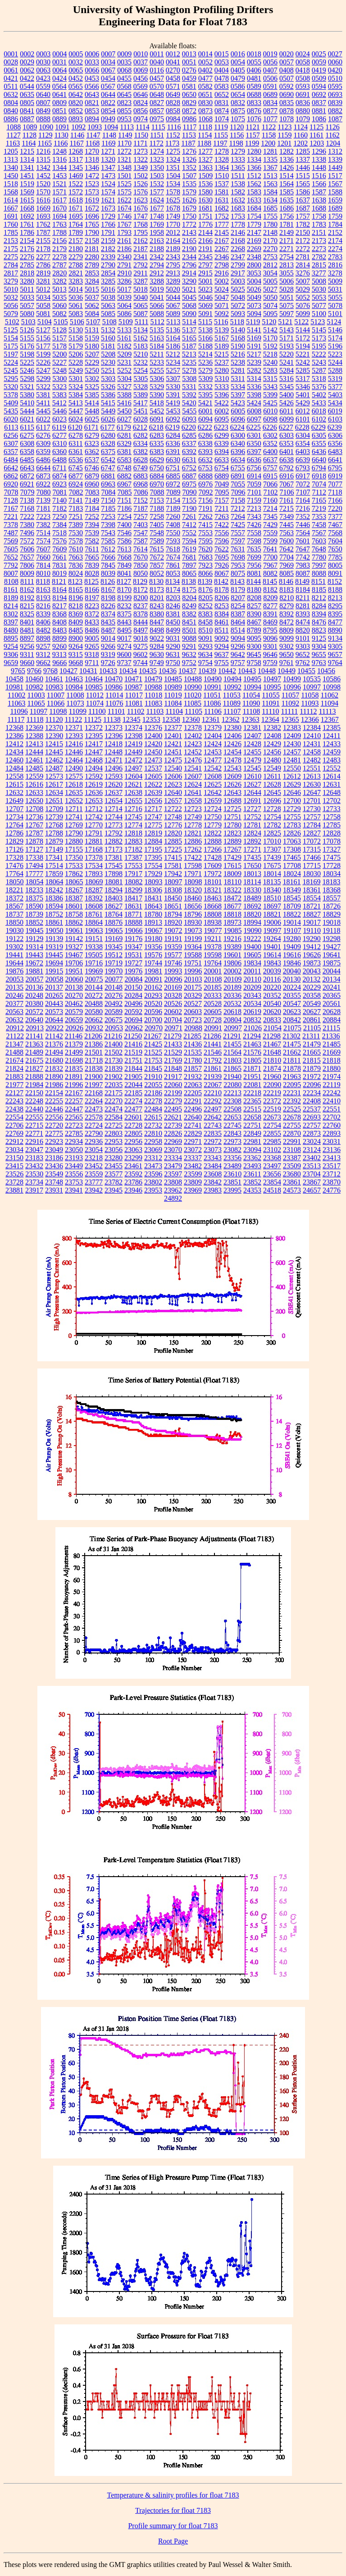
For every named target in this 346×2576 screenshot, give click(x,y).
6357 (11, 451)
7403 (140, 524)
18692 (252, 906)
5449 (108, 411)
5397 (238, 395)
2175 (11, 249)
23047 (34, 1149)
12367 (330, 719)
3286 (124, 281)
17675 (272, 865)
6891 (238, 476)
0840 (11, 111)
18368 (332, 890)
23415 (14, 1166)
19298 (332, 938)
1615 (27, 200)
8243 (157, 606)
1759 (335, 216)
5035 (59, 297)
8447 (157, 622)
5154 (11, 338)
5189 (221, 346)
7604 (335, 541)
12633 (34, 792)
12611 (272, 776)
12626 (232, 784)
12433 (332, 744)
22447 (74, 1109)
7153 (157, 500)
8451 (189, 622)
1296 (319, 151)
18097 (173, 882)
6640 (319, 460)
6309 (43, 443)
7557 (238, 533)
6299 (221, 435)
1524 (108, 184)
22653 (232, 1117)
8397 (11, 622)
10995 (272, 687)
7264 (238, 516)
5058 (43, 305)
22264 (94, 1101)
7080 (43, 492)
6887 (189, 476)
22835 (213, 1133)
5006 (286, 281)
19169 (114, 938)
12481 (292, 760)
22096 (312, 1084)
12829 (14, 841)
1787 (43, 232)
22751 (252, 1125)
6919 (335, 476)
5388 (124, 395)
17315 (312, 849)
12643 (232, 792)
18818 (232, 914)
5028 (286, 289)
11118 (34, 719)
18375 (34, 898)
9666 (59, 662)
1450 (11, 175)
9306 (11, 654)
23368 (272, 1158)
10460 (34, 679)
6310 (59, 443)
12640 (173, 792)
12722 (173, 809)
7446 (303, 524)
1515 (303, 175)
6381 (124, 451)
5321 (27, 386)
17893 (94, 873)
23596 (153, 1174)
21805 (252, 1060)
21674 (14, 1060)
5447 (75, 411)
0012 (173, 54)
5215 (221, 354)
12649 (14, 800)
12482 (312, 760)
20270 (74, 995)
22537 (312, 1109)
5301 (75, 378)
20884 (332, 1020)
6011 (286, 411)
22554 (14, 1117)
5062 (92, 305)
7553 (205, 533)
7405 (157, 524)
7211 (221, 508)
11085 (192, 703)
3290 (189, 281)
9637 (221, 654)
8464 (238, 622)
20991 (213, 1028)
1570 (43, 192)
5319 (335, 378)
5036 (75, 297)
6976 (205, 484)
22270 (114, 1101)
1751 (205, 216)
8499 (173, 630)
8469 (270, 622)
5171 (286, 338)
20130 (291, 979)
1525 (124, 184)
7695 (221, 557)
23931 (54, 1190)
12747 (153, 817)
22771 (34, 1133)
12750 (213, 817)
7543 (108, 533)
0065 (75, 70)
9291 (189, 646)
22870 (292, 1133)
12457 (292, 752)
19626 (312, 955)
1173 (172, 143)
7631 (238, 549)
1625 (173, 200)
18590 (34, 906)
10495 (252, 679)
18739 (34, 914)
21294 (252, 1036)
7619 (189, 549)
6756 (254, 468)
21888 (34, 1076)
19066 (134, 930)
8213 (335, 598)
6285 (189, 435)
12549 (272, 768)
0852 (75, 111)
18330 (252, 890)
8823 (319, 630)
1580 (205, 192)
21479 (312, 1044)
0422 (27, 78)
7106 (287, 492)
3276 (303, 273)
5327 (124, 386)
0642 (75, 94)
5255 (157, 370)
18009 (232, 873)
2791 (124, 265)
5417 (140, 403)
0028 (11, 62)
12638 (133, 792)
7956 (254, 565)
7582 (92, 541)
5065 (140, 305)
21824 (14, 1068)
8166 (92, 589)
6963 (108, 484)
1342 (43, 167)
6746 (92, 468)
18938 (213, 922)
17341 (54, 857)
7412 (189, 524)
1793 (124, 232)
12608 (213, 776)
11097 (38, 711)
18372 (14, 898)
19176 (133, 938)
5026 (254, 289)
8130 (156, 581)
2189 (173, 249)
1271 (108, 151)
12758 (332, 817)
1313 (11, 159)
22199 (173, 1093)
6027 (124, 419)
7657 (27, 557)
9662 (43, 662)
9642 (238, 654)
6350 (254, 443)
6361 (75, 451)
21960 (272, 1076)
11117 (15, 719)
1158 (269, 135)
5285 (303, 370)
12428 (252, 744)
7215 (286, 508)
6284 (173, 435)
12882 (114, 841)
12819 (153, 833)
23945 (114, 1190)
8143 (237, 581)
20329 (193, 995)
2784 (11, 265)
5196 (335, 346)
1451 (27, 175)
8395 (335, 614)
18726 (332, 906)
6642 (11, 468)
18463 (213, 898)
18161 (291, 882)
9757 (238, 662)
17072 (312, 841)
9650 (286, 654)
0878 (286, 111)
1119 (221, 127)
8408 (59, 622)
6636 (254, 460)
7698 (238, 557)
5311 (238, 378)
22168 (94, 1093)
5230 (108, 362)
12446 (74, 752)
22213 (232, 1093)
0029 (27, 62)
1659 (335, 200)
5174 (335, 338)
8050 (140, 573)
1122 (269, 127)
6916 (286, 476)
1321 (124, 159)
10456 (326, 671)
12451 (173, 752)
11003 (36, 695)
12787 (34, 833)
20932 (94, 1028)
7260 (173, 516)
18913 (153, 922)
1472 (92, 175)
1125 (316, 127)
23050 (74, 1149)
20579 (74, 1011)
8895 (11, 638)
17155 (74, 849)
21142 (54, 1036)
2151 (319, 232)
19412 (312, 947)
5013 (59, 289)
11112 (308, 711)
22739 (173, 1125)
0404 (221, 70)
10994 (252, 687)
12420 (153, 744)
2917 (238, 273)
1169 (108, 143)
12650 (34, 800)
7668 (124, 557)
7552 (189, 533)
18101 (213, 882)
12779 (213, 825)
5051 (286, 297)
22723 (74, 1125)
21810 (272, 1060)
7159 (254, 500)
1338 (319, 159)
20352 (272, 995)
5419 (173, 403)
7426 (254, 524)
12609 (232, 776)
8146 (286, 581)
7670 (140, 557)
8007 (11, 573)
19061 (74, 930)
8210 (286, 598)
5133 (124, 330)
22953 (114, 1141)
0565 (75, 86)
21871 (252, 1068)
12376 (153, 727)
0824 (140, 102)
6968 (140, 484)
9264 (75, 646)
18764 (114, 914)
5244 (335, 362)
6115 (27, 427)
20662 (94, 1020)
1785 (11, 232)
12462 (54, 760)
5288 (335, 370)
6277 (59, 435)
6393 (205, 451)
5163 (157, 338)
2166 (205, 240)
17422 (193, 857)
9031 (173, 638)
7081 (60, 492)
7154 (173, 500)
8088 (319, 573)
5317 (303, 378)
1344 (59, 167)
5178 (59, 346)
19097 (273, 930)
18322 (232, 890)
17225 (173, 849)
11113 (327, 711)
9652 (303, 654)
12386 (14, 735)
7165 (319, 500)
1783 (319, 224)
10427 (68, 671)
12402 (193, 735)
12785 (332, 825)
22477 (133, 1109)
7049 (221, 484)
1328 (221, 159)
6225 (253, 427)
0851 (59, 111)
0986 (189, 119)
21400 (114, 1044)
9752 (189, 662)
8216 (43, 606)
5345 (286, 386)
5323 (59, 386)
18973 (232, 922)
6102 (319, 419)
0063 (43, 70)
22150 (34, 1093)
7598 (254, 541)
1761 (27, 224)
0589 (254, 86)
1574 (108, 192)
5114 (189, 322)
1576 (140, 192)
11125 (92, 719)
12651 (54, 800)
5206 (75, 354)
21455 (232, 1044)
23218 (94, 1158)
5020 (173, 289)
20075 (94, 979)
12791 (94, 833)
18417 (133, 898)
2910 (124, 273)
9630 (157, 654)
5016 (108, 289)
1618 (75, 200)
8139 (205, 581)
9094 (238, 638)
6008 (254, 411)
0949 (108, 119)
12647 (312, 792)
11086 (212, 703)
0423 (43, 78)
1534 (173, 184)
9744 (140, 662)
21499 (74, 1052)
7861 (173, 565)
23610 (232, 1174)
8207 (238, 598)
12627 (252, 784)
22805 (133, 1133)
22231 (292, 1093)
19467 (74, 955)
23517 (332, 1166)
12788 (54, 833)
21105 (312, 1028)
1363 (205, 167)
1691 (11, 216)
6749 (140, 468)
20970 (154, 1028)
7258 (157, 516)
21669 (332, 1052)
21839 (114, 1068)
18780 (153, 914)
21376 (54, 1044)
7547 (140, 533)
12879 (54, 841)
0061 (11, 70)
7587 (140, 541)
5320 (11, 386)
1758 (319, 216)
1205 (11, 151)
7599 (270, 541)
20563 (14, 1011)
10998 (332, 687)
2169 (254, 240)
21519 (133, 1052)
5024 (221, 289)
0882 (335, 111)
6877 (75, 476)
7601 (303, 541)
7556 (221, 533)
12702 (332, 800)
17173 (114, 849)
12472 (133, 760)
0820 (75, 102)
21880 (332, 1068)
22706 (14, 1125)
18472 (232, 898)
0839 (335, 102)
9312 (43, 654)
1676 (140, 208)
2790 (108, 265)
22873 (312, 1133)
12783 (292, 825)
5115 (205, 322)
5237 (221, 362)
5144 (303, 330)
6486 (43, 460)
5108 (109, 322)
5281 (238, 370)
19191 (173, 938)
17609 (213, 865)
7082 (76, 492)
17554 (153, 865)
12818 (133, 833)
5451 (140, 411)
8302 (11, 614)
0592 (286, 86)
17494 (34, 865)
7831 (59, 565)
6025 (92, 419)
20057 (35, 979)
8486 (92, 630)
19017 (312, 922)
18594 (54, 906)
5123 (317, 322)
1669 (43, 208)
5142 (270, 330)
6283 (157, 435)
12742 (94, 817)
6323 (92, 443)
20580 (94, 1011)
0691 (303, 94)
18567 (14, 906)
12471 (114, 760)
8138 (189, 581)
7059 (254, 484)
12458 (312, 752)
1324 (173, 159)
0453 (92, 78)
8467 (254, 622)
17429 (232, 857)
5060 (59, 305)
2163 (157, 240)
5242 (303, 362)
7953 (238, 565)
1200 (268, 143)
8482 (43, 630)
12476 (193, 760)
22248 (34, 1101)
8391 (270, 614)
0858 (173, 111)
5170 (270, 338)
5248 (59, 370)
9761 (286, 662)
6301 (254, 435)
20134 (331, 979)
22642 (213, 1117)
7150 (108, 500)
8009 (27, 573)
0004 (59, 54)
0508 (303, 78)
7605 (11, 549)
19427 (332, 947)
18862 (74, 922)
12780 (232, 825)
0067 (108, 70)
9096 (270, 638)
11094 (329, 703)
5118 (237, 322)
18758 (74, 914)
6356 (335, 443)
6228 (302, 427)
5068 (189, 305)
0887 (27, 119)
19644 (14, 963)
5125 (11, 330)
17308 (292, 849)
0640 (43, 94)
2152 (335, 232)
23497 (272, 1166)
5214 (205, 354)
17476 (14, 865)
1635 (286, 200)
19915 (54, 971)
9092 (221, 638)
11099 (77, 711)
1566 (319, 184)
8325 (27, 614)
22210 (213, 1093)
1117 (189, 127)
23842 (213, 1182)
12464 (74, 760)
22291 (193, 1101)
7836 (75, 565)
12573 (54, 776)
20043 (312, 971)
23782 (114, 1182)
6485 (27, 460)
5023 (205, 289)
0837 (319, 102)
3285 (108, 281)
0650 (189, 94)
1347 (108, 167)
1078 (286, 119)
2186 (124, 249)
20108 (213, 979)
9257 (43, 646)
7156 (205, 500)
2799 (238, 265)
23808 (173, 1182)
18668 (213, 906)
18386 (54, 898)
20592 (133, 1011)
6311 (75, 443)
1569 (27, 192)
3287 (140, 281)
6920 (11, 484)
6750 (157, 468)
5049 (254, 297)
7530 (75, 533)
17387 (133, 857)
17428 (213, 857)
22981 (252, 1141)
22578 (94, 1117)
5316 (286, 378)
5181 (108, 346)
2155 (43, 240)
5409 (11, 403)
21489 (34, 1052)
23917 (34, 1190)
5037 (92, 297)
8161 (11, 589)
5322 (43, 386)
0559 (43, 86)
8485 (75, 630)
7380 (27, 524)
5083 (75, 313)
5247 (43, 370)
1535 (189, 184)
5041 (157, 297)
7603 (319, 541)
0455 (124, 78)
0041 (173, 62)
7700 (270, 557)
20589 (114, 1011)
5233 (157, 362)
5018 (140, 289)
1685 (270, 208)
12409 (292, 735)
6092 (173, 419)
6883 (140, 476)
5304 (124, 378)
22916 (34, 1141)
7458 (319, 524)
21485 (332, 1044)
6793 (303, 468)
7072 (303, 484)
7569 (11, 541)
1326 (189, 159)
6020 (11, 419)
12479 (252, 760)
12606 (173, 776)
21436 (193, 1044)
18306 (153, 890)
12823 (232, 833)
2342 (157, 257)
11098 (58, 711)
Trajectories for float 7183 (173, 2510)
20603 (193, 1011)
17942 (173, 873)
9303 (303, 646)
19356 (153, 947)
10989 (173, 687)
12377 (173, 727)
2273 (319, 249)
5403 (335, 395)
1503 (157, 175)
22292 (213, 1101)
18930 (193, 922)
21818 (332, 1060)
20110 (252, 979)
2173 (319, 240)
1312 (335, 151)
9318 (92, 654)
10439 (207, 671)
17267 (232, 849)
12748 (173, 817)
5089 (173, 313)
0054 (238, 62)
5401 (303, 395)
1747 (140, 216)
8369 (75, 614)
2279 (75, 257)
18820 (252, 914)
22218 (252, 1093)
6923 (59, 484)
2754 (286, 257)
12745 (133, 817)
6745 (75, 468)
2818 (27, 273)
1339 (335, 159)
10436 (168, 671)
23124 (312, 1149)
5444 (27, 411)
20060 (74, 979)
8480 (11, 630)
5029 (303, 289)
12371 (74, 727)
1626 (189, 200)
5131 (92, 330)
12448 (114, 752)
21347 (14, 1044)
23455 (114, 1166)
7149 (92, 500)
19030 (15, 930)
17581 (173, 865)
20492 (114, 1003)
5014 (75, 289)
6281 (124, 435)
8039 (108, 573)
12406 (232, 735)
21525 (153, 1052)
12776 (173, 825)
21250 (133, 1036)
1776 (205, 224)
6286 (205, 435)
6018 (319, 411)
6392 (189, 451)
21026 (253, 1028)
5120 (269, 322)
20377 (14, 1003)
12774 (133, 825)
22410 (332, 1101)
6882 (124, 476)
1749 (173, 216)
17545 (114, 865)
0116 (157, 70)
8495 (124, 630)
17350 (74, 857)
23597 (173, 1174)
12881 (94, 841)
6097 (254, 419)
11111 (289, 711)
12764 (14, 825)
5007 (303, 281)
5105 (61, 322)
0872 (189, 111)
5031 (335, 289)
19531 (133, 955)
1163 (13, 143)
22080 (232, 1084)
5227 (59, 362)
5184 (157, 346)
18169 (311, 882)
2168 (238, 240)
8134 (172, 581)
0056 (270, 62)
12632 (14, 792)
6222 (205, 427)
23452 (94, 1166)
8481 (27, 630)
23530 (34, 1174)
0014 (205, 54)
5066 (157, 305)
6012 (303, 411)
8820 (303, 630)
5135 (157, 330)
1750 (189, 216)
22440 (34, 1109)
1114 (143, 127)
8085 (286, 573)
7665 (92, 557)
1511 (238, 175)
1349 (140, 167)
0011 (157, 54)
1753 (238, 216)
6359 (43, 451)
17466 (312, 857)
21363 (34, 1044)
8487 (108, 630)
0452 (75, 78)
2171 (286, 240)
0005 (75, 54)
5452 (157, 411)
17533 (74, 865)
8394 (319, 614)
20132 (311, 979)
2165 (189, 240)
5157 (59, 338)
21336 (331, 1036)
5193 (286, 346)
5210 (140, 354)
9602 (140, 654)
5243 (319, 362)
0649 (173, 94)
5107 (93, 322)
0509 (319, 78)
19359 (173, 947)
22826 (173, 1133)
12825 (272, 833)
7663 (75, 557)
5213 (189, 354)
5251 (108, 370)
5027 (270, 289)
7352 (303, 516)
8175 (189, 589)
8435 (108, 622)
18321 (213, 890)
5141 (254, 330)
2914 (189, 273)
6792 (286, 468)
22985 (272, 1141)
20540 (272, 1003)
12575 (74, 776)
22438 (14, 1109)
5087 (140, 313)
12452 (193, 752)
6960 (92, 484)
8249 (189, 606)
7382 (43, 524)
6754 (221, 468)
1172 (156, 143)
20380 (34, 1003)
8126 (107, 581)
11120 (54, 719)
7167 (11, 508)
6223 (221, 427)
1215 (27, 151)
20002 (232, 971)
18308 (173, 890)
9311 (27, 654)
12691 (252, 800)
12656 (153, 800)
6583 (124, 460)
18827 (312, 914)
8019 (59, 573)
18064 (55, 882)
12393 (74, 735)
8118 (43, 581)
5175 (11, 346)
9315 (75, 654)
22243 (14, 1101)
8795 (270, 630)
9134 (335, 638)
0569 (140, 86)
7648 (319, 549)
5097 (286, 313)
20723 (193, 1020)
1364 (221, 167)
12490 (74, 768)
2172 (303, 240)
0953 (124, 119)
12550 (292, 768)
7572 (27, 541)
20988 (193, 1028)
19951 (74, 971)
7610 (75, 549)
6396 (238, 451)
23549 (54, 1174)
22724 (94, 1125)
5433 (319, 403)
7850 (140, 565)
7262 (205, 516)
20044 (332, 971)
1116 (174, 127)
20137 (54, 987)
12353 (151, 719)
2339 (108, 257)
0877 (270, 111)
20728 (213, 1020)
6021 (27, 419)
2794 (157, 265)
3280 (27, 281)
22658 (252, 1117)
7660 (43, 557)
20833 (272, 1020)
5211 (157, 354)
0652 (221, 94)
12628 (272, 784)
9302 (286, 646)
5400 (286, 395)
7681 (189, 557)
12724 (213, 809)
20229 (312, 987)
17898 (114, 873)
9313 (59, 654)
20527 (193, 1003)
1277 (205, 151)
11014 (114, 695)
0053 (221, 62)
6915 (270, 476)
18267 (74, 890)
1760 (11, 224)
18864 (94, 922)
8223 (92, 606)
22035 (114, 1084)
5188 (205, 346)
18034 (332, 873)
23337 (193, 1158)
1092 (78, 127)
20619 (252, 1011)
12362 (231, 719)
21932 (193, 1076)
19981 (153, 971)
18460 (193, 898)
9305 (335, 646)
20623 (292, 1011)
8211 (303, 598)
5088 (157, 313)
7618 (173, 549)
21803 (232, 1060)
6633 (221, 460)
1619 (92, 200)
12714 (114, 809)
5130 (75, 330)
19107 (292, 930)
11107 (232, 711)
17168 (94, 849)
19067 (154, 930)
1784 (335, 224)
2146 (238, 232)
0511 (11, 86)
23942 (94, 1190)
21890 (54, 1076)
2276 (27, 257)
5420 (189, 403)
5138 (205, 330)
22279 (173, 1101)
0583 (221, 86)
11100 (97, 711)
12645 (272, 792)
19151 (94, 938)
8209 (270, 598)
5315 (270, 378)
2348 (254, 257)
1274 (157, 151)
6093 (189, 419)
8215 (27, 606)
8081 (254, 573)
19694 (54, 963)
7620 (205, 549)
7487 (11, 533)
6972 (173, 484)
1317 (75, 159)
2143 (189, 232)
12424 (213, 744)
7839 (92, 565)
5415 (108, 403)
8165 (75, 589)
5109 (125, 322)
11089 (232, 703)
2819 (43, 273)
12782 (272, 825)
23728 (14, 1182)
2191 (205, 249)
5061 (75, 305)
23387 (292, 1158)
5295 (11, 378)
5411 (43, 403)
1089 (30, 127)
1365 (238, 167)
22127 (14, 1093)
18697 (272, 906)
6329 (124, 443)
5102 (12, 322)
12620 (114, 784)
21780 (193, 1060)
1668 (27, 208)
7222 (27, 516)
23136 (332, 1149)
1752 (221, 216)
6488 (59, 460)
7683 (205, 557)
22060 (173, 1084)
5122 (301, 322)
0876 (254, 111)
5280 (221, 370)
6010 (270, 411)
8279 (286, 606)
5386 (108, 395)
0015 (221, 54)
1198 (236, 143)
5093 (238, 313)
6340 (238, 443)
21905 (133, 1076)
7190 (189, 508)
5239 (254, 362)
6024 (75, 419)
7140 (59, 500)
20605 (213, 1011)
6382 (140, 451)
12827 (312, 833)
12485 (34, 768)
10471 (133, 679)
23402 (312, 1158)
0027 (335, 54)
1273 (140, 151)
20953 (114, 1028)
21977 (14, 1084)
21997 (94, 1084)
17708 (292, 865)
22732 (153, 1125)
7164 (303, 500)
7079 (27, 492)
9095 (254, 638)
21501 (94, 1052)
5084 (92, 313)
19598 (213, 955)
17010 (272, 841)
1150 (141, 135)
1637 (303, 200)
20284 (133, 995)
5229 (92, 362)
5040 (140, 297)
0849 (43, 111)
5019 (157, 289)
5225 (27, 362)
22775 (54, 1133)
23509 (292, 1166)
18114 (252, 882)
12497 (133, 768)
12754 (272, 817)
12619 (94, 784)
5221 (303, 354)
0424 (59, 78)
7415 (205, 524)
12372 (94, 727)
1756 (286, 216)
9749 (157, 662)
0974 (140, 119)
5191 (254, 346)
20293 (153, 995)
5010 (11, 289)
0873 (205, 111)
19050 (55, 930)
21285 (192, 1036)
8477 (335, 622)
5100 (319, 313)
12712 (94, 809)
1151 (157, 135)
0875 (238, 111)
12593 (114, 776)
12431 (312, 744)
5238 (238, 362)
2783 (335, 257)
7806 (27, 565)
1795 (140, 232)
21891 (74, 1076)
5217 (254, 354)
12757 (312, 817)
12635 (74, 792)
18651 (173, 906)
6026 (108, 419)
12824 (252, 833)
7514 (43, 533)
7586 (124, 541)
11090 (251, 703)
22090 (272, 1084)
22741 (193, 1125)
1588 (335, 192)
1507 (189, 175)
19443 (34, 955)
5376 (319, 386)
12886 (193, 841)
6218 (156, 427)
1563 (270, 184)
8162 (27, 589)
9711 (92, 662)
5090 (189, 313)
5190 (238, 346)
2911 (140, 273)
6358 (27, 451)
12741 (74, 817)
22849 (252, 1133)
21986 (54, 1084)
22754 (272, 1125)
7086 (141, 492)
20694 (133, 1020)
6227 (286, 427)
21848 (173, 1068)
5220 (286, 354)
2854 (108, 273)
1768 (140, 224)
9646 (270, 654)
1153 (189, 135)
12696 (272, 800)
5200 (59, 354)
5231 (124, 362)
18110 (232, 882)
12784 (312, 825)
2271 (286, 249)
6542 (108, 460)
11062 (329, 695)
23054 (94, 1149)
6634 (238, 460)
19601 (232, 955)
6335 (157, 443)
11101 (116, 711)
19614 (272, 955)
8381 (173, 614)
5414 (92, 403)
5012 (43, 289)
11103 (155, 711)
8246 (173, 606)
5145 (319, 330)
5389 (140, 395)
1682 (221, 208)
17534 (94, 865)
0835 (286, 102)
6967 (124, 484)
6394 (221, 451)
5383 (59, 395)
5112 (157, 322)
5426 (286, 403)
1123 (284, 127)
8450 (173, 622)
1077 (270, 119)
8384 (221, 614)
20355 (292, 995)
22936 (94, 1141)
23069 (153, 1149)
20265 (54, 995)
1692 (27, 216)
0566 (92, 86)
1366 (254, 167)
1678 (173, 208)
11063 (16, 703)
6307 (11, 443)
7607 (43, 549)
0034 (108, 62)
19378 (213, 947)
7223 (43, 516)
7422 (221, 524)
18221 (14, 890)
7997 (319, 565)
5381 (43, 395)
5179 (75, 346)
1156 (237, 135)
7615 (157, 549)
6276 (43, 435)
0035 (124, 62)
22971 (193, 1141)
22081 (252, 1084)
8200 (140, 598)
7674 (173, 557)
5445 (43, 411)
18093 (154, 882)
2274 (335, 249)
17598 (193, 865)
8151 (318, 581)
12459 (332, 752)
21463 (252, 1044)
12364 (270, 719)
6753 (205, 468)
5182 (124, 346)
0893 (75, 119)
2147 (254, 232)
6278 (75, 435)
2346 (221, 257)
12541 (193, 768)
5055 (335, 297)
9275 (140, 646)
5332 (205, 386)
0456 (140, 78)
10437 (187, 671)
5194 (303, 346)
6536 (75, 460)
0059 (319, 62)
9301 (270, 646)
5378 (11, 395)
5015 (92, 289)
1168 (93, 143)
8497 (140, 630)
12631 (332, 784)
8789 (254, 630)
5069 (205, 305)
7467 (335, 524)
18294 (114, 890)
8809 (286, 630)
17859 (54, 873)
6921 (27, 484)
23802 (153, 1182)
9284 (157, 646)
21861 (213, 1068)
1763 (59, 224)
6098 (270, 419)
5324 (75, 386)
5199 (43, 354)
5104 (44, 322)
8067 (221, 573)
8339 (43, 614)
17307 (272, 849)
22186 (153, 1093)
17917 (133, 873)
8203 (173, 598)
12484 (14, 768)
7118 (335, 492)
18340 (272, 890)
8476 (319, 622)
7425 (238, 524)
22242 (332, 1093)
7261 (189, 516)
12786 (14, 833)
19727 (133, 963)
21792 (213, 1060)
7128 (11, 500)
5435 (11, 411)
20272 (94, 995)
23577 (114, 1174)
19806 (232, 963)
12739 (54, 817)
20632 (14, 1020)
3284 (92, 281)
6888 (205, 476)
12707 (14, 809)
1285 (303, 151)
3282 (59, 281)
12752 (252, 817)
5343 (270, 386)
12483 (332, 760)
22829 (193, 1133)
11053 (232, 695)
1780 (270, 224)
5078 (335, 305)
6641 (335, 460)
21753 (153, 1060)
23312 (153, 1158)
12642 (213, 792)
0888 (43, 119)
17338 (34, 857)
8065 (189, 573)
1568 (11, 192)
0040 (157, 62)
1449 (335, 167)
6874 (59, 476)
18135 (272, 882)
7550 (173, 533)
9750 (173, 662)
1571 (59, 192)
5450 (124, 411)
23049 (54, 1149)
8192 (27, 598)
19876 (14, 971)
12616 (34, 784)
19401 (272, 947)
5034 (43, 297)
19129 (34, 938)
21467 (272, 1044)
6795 (335, 468)
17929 (153, 873)
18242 (54, 890)
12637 (114, 792)
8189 (11, 598)
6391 (173, 451)
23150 (14, 1158)
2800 (254, 265)
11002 (16, 695)
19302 (14, 947)
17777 (34, 873)
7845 (108, 565)
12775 (153, 825)
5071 (221, 305)
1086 (319, 119)
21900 (94, 1076)
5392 (189, 395)
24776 (332, 1190)
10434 (128, 671)
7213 (254, 508)
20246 (14, 995)
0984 (173, 119)
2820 (59, 273)
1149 (125, 135)
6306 (335, 435)
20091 (154, 979)
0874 (221, 111)
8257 (254, 606)
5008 (319, 281)
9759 (270, 662)
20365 (332, 995)
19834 (252, 963)
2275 (11, 257)
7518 (59, 533)
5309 (205, 378)
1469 (75, 175)
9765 (18, 671)
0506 (270, 78)
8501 (189, 630)
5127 (43, 330)
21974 (332, 1076)
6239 (335, 427)
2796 (189, 265)
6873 (43, 476)
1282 (286, 151)
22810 (153, 1133)
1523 (92, 184)
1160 (301, 135)
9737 (124, 662)
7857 (157, 565)
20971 (173, 1028)
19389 (232, 947)
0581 (189, 86)
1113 (127, 127)
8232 (124, 606)
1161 (316, 135)
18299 (133, 890)
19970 (114, 971)
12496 (114, 768)
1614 (11, 200)
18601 (74, 906)
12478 (232, 760)
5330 (173, 386)
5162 (140, 338)
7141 (75, 500)
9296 (238, 646)
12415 (54, 744)
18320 (193, 890)
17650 (252, 865)
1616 (43, 200)
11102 (136, 711)
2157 (75, 240)
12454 (232, 752)
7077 (335, 484)
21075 (292, 1028)
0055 (254, 62)
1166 (61, 143)
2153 (11, 240)
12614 (332, 776)
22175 (114, 1093)
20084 (134, 979)
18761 (94, 914)
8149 (302, 581)
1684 (254, 208)
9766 (34, 671)
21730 (114, 1060)
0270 (173, 70)
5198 (27, 354)
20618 (232, 1011)
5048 (238, 297)
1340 (11, 167)
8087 (303, 573)
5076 (303, 305)
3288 (157, 281)
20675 (114, 1020)
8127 (124, 581)
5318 (319, 378)
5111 (142, 322)
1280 (254, 151)
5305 (140, 378)
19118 (331, 930)
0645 (124, 94)
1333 (238, 159)
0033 (92, 62)
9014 (108, 638)
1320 (108, 159)
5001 (205, 281)
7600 (286, 541)
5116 (221, 322)
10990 (193, 687)
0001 (11, 54)
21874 (272, 1068)
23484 (213, 1166)
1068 (205, 119)
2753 (270, 257)
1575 (124, 192)
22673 (272, 1117)
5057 (27, 305)
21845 (153, 1068)
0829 (189, 102)
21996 (74, 1084)
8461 (221, 622)
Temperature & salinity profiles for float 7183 (173, 2495)
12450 (153, 752)
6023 (59, 419)
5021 (189, 289)
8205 (205, 598)
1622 (124, 200)
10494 (232, 679)
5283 (270, 370)
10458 (14, 679)
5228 (75, 362)
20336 (232, 995)
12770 (94, 825)
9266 (108, 646)
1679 (189, 208)
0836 (303, 102)
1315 (43, 159)
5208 (108, 354)
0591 (270, 86)
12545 (252, 768)
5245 (11, 370)
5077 (319, 305)
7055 (238, 484)
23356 (232, 1158)
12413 (34, 744)
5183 (140, 346)
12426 (232, 744)
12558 (14, 776)
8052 (157, 573)
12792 (114, 833)
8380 (157, 614)
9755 (221, 662)
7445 (286, 524)
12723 (193, 809)
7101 (254, 492)
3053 (254, 273)
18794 (173, 914)
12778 (193, 825)
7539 (92, 533)
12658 (193, 800)
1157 (253, 135)
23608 (213, 1174)
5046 (205, 297)
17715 (312, 865)
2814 (303, 265)
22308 (232, 1101)
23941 (74, 1190)
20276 (114, 995)
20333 (213, 995)
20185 (213, 987)
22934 (74, 1141)
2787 (59, 265)
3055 (286, 273)
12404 (213, 735)
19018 (332, 922)
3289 (173, 281)
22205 (193, 1093)
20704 (173, 1020)
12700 (292, 800)
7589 (157, 541)
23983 (213, 1190)
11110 (270, 711)
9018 (140, 638)
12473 (153, 760)
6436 (319, 451)
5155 (27, 338)
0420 (335, 70)
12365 (290, 719)
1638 (319, 200)
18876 (114, 922)
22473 (94, 1109)
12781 (252, 825)
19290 (312, 938)
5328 (140, 386)
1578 (173, 192)
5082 (59, 313)
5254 (140, 370)
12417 (94, 744)
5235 (189, 362)
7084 (108, 492)
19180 (153, 938)
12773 (114, 825)
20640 (34, 1020)
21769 (173, 1060)
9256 (27, 646)
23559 (94, 1174)
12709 (54, 809)
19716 (94, 963)
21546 (213, 1052)
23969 (193, 1190)
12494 (94, 768)
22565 (74, 1117)
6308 (27, 443)
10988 (153, 687)
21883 (14, 1076)
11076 (114, 703)
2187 (140, 249)
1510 (221, 175)
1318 (92, 159)
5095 (270, 313)
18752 (54, 914)
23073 (213, 1149)
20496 (133, 1003)
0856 (140, 111)
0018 (254, 54)
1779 (254, 224)
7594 (189, 541)
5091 (205, 313)
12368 (14, 727)
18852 (34, 922)
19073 (193, 930)
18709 (292, 906)
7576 (59, 541)
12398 (133, 735)
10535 (312, 679)
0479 (238, 78)
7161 (286, 500)
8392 (286, 614)
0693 (335, 94)
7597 (238, 541)
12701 (312, 800)
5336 (254, 386)
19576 (153, 955)
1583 (254, 192)
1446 (303, 167)
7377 (335, 516)
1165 (45, 143)
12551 (312, 768)
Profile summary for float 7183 (173, 2526)
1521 (59, 184)
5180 (92, 346)
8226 (108, 606)
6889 (221, 476)
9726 (108, 662)
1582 (238, 192)
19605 (252, 955)
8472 (286, 622)
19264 (272, 938)
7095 (222, 492)
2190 (189, 249)
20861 (312, 1020)
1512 (254, 175)
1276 (189, 151)
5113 (173, 322)
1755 (270, 216)
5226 (43, 362)
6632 (205, 460)
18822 (292, 914)
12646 (292, 792)
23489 (232, 1166)
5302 (92, 378)
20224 (292, 987)
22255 (54, 1101)
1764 (75, 224)
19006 (272, 922)
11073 (75, 703)
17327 (332, 849)
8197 (92, 598)
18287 (94, 890)
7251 (75, 516)
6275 (27, 435)
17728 (332, 865)
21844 (133, 1068)
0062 (27, 70)
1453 (59, 175)
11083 (153, 703)
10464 (94, 679)
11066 (55, 703)
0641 (59, 94)
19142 (74, 938)
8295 (335, 606)
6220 (189, 427)
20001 (213, 971)
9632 (189, 654)
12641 (193, 792)
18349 (292, 890)
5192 (270, 346)
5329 (157, 386)
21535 (193, 1052)
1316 (59, 159)
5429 (303, 403)
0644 (108, 94)
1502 (140, 175)
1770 (173, 224)
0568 (124, 86)
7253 (108, 516)
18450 (173, 898)
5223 (335, 354)
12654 (114, 800)
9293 (205, 646)
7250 (59, 516)
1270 (92, 151)
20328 (173, 995)
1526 (140, 184)
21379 (74, 1044)
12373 (114, 727)
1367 (270, 167)
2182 (108, 249)
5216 (238, 354)
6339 (221, 443)
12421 (173, 744)
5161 (124, 338)
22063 (193, 1084)
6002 (221, 411)
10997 (312, 687)
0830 (205, 102)
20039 (272, 971)
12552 (332, 768)
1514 (286, 175)
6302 (270, 435)
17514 (54, 865)
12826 (292, 833)
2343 (173, 257)
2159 (108, 240)
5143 (286, 330)
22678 (292, 1117)
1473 (108, 175)
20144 (94, 987)
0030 (43, 62)
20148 (114, 987)
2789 (92, 265)
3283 (75, 281)
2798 (221, 265)
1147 (93, 135)
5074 (270, 305)
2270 (270, 249)
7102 (271, 492)
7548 (157, 533)
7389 (75, 524)
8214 (11, 606)
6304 (303, 435)
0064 (59, 70)
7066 (270, 484)
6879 (92, 476)
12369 (34, 727)
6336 (173, 443)
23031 (332, 1141)
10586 (332, 679)
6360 (59, 451)
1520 (43, 184)
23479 (173, 1166)
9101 (303, 638)
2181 (92, 249)
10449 (287, 671)
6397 (254, 451)
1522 (75, 184)
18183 (331, 882)
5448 (92, 411)
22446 (54, 1109)
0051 (189, 62)
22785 (74, 1133)
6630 (173, 460)
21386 (94, 1044)
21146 (73, 1036)
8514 (238, 630)
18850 (14, 922)
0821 (92, 102)
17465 (292, 857)
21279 (173, 1036)
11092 (290, 703)
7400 (124, 524)
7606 (27, 549)
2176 (27, 249)
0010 (140, 54)
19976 (133, 971)
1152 (173, 135)
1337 (303, 159)
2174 (335, 240)
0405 (238, 70)
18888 (133, 922)
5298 (27, 378)
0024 (303, 54)
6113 (11, 427)
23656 (272, 1174)
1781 (286, 224)
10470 (114, 679)
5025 (238, 289)
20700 (153, 1020)
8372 (92, 614)
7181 (43, 508)
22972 (213, 1141)
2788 (75, 265)
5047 (221, 297)
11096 (18, 711)
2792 (140, 265)
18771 (133, 914)
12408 (272, 735)
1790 (92, 232)
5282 (254, 370)
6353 (286, 443)
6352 (270, 443)
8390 (254, 614)
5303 (108, 378)
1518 (11, 184)
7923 (205, 565)
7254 (124, 516)
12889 (232, 841)
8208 (254, 598)
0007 (108, 54)
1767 (124, 224)
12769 (74, 825)
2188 (157, 249)
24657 (312, 1190)
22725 (114, 1125)
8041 (124, 573)
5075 (286, 305)
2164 (173, 240)
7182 (59, 508)
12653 (94, 800)
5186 (173, 346)
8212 (319, 598)
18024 (292, 873)
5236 (205, 362)
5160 (108, 338)
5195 (319, 346)
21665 (312, 1052)
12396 (114, 735)
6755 (238, 468)
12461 (34, 760)
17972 (213, 873)
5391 (173, 395)
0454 (108, 78)
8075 (238, 573)
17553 (133, 865)
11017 (133, 695)
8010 (43, 573)
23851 (232, 1182)
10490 (213, 679)
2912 (157, 273)
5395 (205, 395)
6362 (92, 451)
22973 (232, 1141)
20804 (232, 1020)
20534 (252, 1003)
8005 (335, 565)
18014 (272, 873)
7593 (173, 541)
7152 (140, 500)
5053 (319, 297)
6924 (75, 484)
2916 (221, 273)
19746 (173, 963)
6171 (91, 427)
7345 (270, 516)
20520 (153, 1003)
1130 (61, 135)
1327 (205, 159)
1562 (254, 184)
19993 (173, 971)
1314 (27, 159)
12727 (252, 809)
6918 (319, 476)
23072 (193, 1149)
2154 (27, 240)
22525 (292, 1109)
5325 (92, 386)
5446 (59, 411)
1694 (59, 216)
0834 (270, 102)
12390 (54, 735)
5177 (43, 346)
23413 (332, 1158)
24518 (272, 1190)
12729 (292, 809)
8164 (59, 589)
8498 (157, 630)
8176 (205, 589)
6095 (221, 419)
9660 (27, 662)
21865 (232, 1068)
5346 (303, 386)
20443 (54, 1003)
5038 (108, 297)
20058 (55, 979)
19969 (94, 971)
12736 (34, 817)
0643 (92, 94)
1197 (220, 143)
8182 (270, 589)
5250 (92, 370)
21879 (312, 1068)
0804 (11, 102)
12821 (193, 833)
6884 (157, 476)
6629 (157, 460)
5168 (238, 338)
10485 (173, 679)
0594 (319, 86)
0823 (124, 102)
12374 (133, 727)
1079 (303, 119)
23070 (173, 1149)
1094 (111, 127)
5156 (43, 338)
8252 (205, 606)
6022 (43, 419)
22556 (54, 1117)
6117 (43, 427)
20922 (55, 1028)
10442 (227, 671)
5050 (270, 297)
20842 (292, 1020)
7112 (319, 492)
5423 (238, 403)
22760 (332, 1125)
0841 (27, 111)
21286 (212, 1036)
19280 (292, 938)
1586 (303, 192)
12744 (114, 817)
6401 (286, 451)
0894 (92, 119)
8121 (59, 581)
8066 (205, 573)
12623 (173, 784)
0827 (157, 102)
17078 (332, 841)
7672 (157, 557)
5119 (253, 322)
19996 (193, 971)
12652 (74, 800)
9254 (11, 646)
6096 (238, 419)
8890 (335, 630)
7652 (11, 557)
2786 (43, 265)
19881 (34, 971)
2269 (254, 249)
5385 (92, 395)
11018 (153, 695)
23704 (312, 1174)
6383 (157, 451)
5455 (189, 411)
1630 (205, 200)
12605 (153, 776)
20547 (292, 1003)
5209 (124, 354)
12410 (312, 735)
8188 (335, 589)
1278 (221, 151)
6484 (11, 460)
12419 (133, 744)
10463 (74, 679)
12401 (173, 735)
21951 (252, 1076)
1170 (125, 143)
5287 (319, 370)
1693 (43, 216)
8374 (108, 614)
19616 (292, 955)
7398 (108, 524)
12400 (153, 735)
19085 (233, 930)
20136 (34, 987)
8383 (205, 614)
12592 (94, 776)
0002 (27, 54)
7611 (92, 549)
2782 (319, 257)
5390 (157, 395)
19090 (253, 930)
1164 (29, 143)
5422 (221, 403)
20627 (312, 1011)
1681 (205, 208)
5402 (319, 395)
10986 (114, 687)
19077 (213, 930)
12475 (173, 760)
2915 (205, 273)
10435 (148, 671)
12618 (74, 784)
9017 (124, 638)
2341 (140, 257)
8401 (27, 622)
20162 (153, 987)
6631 (189, 460)
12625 (213, 784)
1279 (238, 151)
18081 (114, 882)
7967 (270, 565)
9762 (303, 662)
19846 (292, 963)
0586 (238, 86)
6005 (238, 411)
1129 (45, 135)
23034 (14, 1149)
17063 (292, 841)
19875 (332, 963)
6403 (303, 451)
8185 (319, 589)
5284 (286, 370)
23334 (173, 1158)
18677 (232, 906)
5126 (27, 330)
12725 (232, 809)
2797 (205, 265)
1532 (157, 184)
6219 (172, 427)
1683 (238, 208)
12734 (14, 817)
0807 (43, 102)
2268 (238, 249)
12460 (14, 760)
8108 (11, 581)
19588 (193, 955)
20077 (114, 979)
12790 (74, 833)
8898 (43, 638)
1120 (237, 127)
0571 (173, 86)
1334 (254, 159)
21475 (292, 1044)
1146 (77, 135)
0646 (140, 94)
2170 (270, 240)
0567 (108, 86)
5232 (140, 362)
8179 (238, 589)
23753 (74, 1182)
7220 (335, 508)
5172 (303, 338)
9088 (189, 638)
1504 (173, 175)
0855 (124, 111)
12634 (54, 792)
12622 (153, 784)
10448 (267, 671)
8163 (43, 589)
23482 (193, 1166)
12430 (292, 744)
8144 (253, 581)
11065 (36, 703)
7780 (319, 557)
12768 (54, 825)
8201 (157, 598)
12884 (153, 841)
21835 (74, 1068)
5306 (157, 378)
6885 (173, 476)
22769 (14, 1133)
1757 (303, 216)
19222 (252, 938)
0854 (108, 111)
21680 (54, 1060)
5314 (254, 378)
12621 (133, 784)
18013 (252, 873)
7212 (238, 508)
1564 (286, 184)
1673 (108, 208)
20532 (232, 1003)
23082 (232, 1149)
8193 (43, 598)
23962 (173, 1190)
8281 (303, 606)
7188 (157, 508)
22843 (232, 1133)
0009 (124, 54)
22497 (213, 1109)
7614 (140, 549)
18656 (193, 906)
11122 (73, 719)
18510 (272, 898)
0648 (157, 94)
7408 (173, 524)
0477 (205, 78)
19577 (173, 955)
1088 (13, 127)
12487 (54, 768)
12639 (153, 792)
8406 (43, 622)
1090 (46, 127)
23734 (34, 1182)
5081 (43, 313)
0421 (11, 78)
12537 (153, 768)
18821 (272, 914)
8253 (221, 606)
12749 (193, 817)
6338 (205, 443)
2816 (335, 265)
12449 (133, 752)
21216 (113, 1036)
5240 (270, 362)
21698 (74, 1060)
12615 (14, 784)
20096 (173, 979)
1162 (332, 135)
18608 (94, 906)
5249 (75, 370)
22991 (292, 1141)
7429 (270, 524)
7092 (206, 492)
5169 (254, 338)
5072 (238, 305)
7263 (221, 516)
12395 (94, 735)
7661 (59, 557)
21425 (153, 1044)
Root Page (173, 2541)
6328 (108, 443)
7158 (238, 500)
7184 (92, 508)
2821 (75, 273)
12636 (94, 792)
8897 (27, 638)
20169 (173, 987)
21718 (94, 1060)
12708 (34, 809)
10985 (94, 687)
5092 (221, 313)
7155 (189, 500)
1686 (286, 208)
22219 (272, 1093)
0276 (189, 70)
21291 (232, 1036)
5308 (189, 378)
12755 (292, 817)
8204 (189, 598)
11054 (251, 695)
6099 (286, 419)
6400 (270, 451)
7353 (319, 516)
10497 (272, 679)
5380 (27, 395)
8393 (303, 614)
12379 (213, 727)
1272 (124, 151)
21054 (273, 1028)
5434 (335, 403)
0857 (157, 111)
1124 (301, 127)
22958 (153, 1141)
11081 (133, 703)
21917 (173, 1076)
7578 (75, 541)
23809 (193, 1182)
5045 (189, 297)
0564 (59, 86)
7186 (124, 508)
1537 (221, 184)
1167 (76, 143)
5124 (334, 322)
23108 (292, 1149)
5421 (205, 403)
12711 (73, 809)
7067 (286, 484)
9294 (221, 646)
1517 (335, 175)
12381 (252, 727)
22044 (133, 1084)
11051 (212, 695)
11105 (193, 711)
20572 (34, 1011)
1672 (92, 208)
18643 (153, 906)
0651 (205, 94)
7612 (108, 549)
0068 (124, 70)
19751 (193, 963)
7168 (27, 508)
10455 (306, 671)
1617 (59, 200)
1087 (335, 119)
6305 (319, 435)
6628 (140, 460)
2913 (173, 273)
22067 (213, 1084)
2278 (59, 257)
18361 (312, 890)
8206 (221, 598)
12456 (272, 752)
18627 (114, 906)
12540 (173, 768)
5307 (173, 378)
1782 (303, 224)
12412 (14, 744)
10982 (34, 687)
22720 (54, 1125)
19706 (74, 963)
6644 (43, 468)
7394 (92, 524)
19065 (114, 930)
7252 (92, 516)
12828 (332, 833)
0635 (27, 94)
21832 (54, 1068)
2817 (11, 273)
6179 (124, 427)
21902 (114, 1076)
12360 (191, 719)
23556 (74, 1174)
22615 (153, 1117)
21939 (213, 1076)
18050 (15, 882)
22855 (272, 1133)
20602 (173, 1011)
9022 (157, 638)
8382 (189, 614)
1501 (124, 175)
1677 (157, 208)
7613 (124, 549)
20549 (312, 1003)
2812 (270, 265)
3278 (335, 273)
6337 (189, 443)
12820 (173, 833)
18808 (213, 914)
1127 (13, 135)
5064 (124, 305)
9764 (335, 662)
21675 (34, 1060)
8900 (75, 638)
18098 (193, 882)
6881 (108, 476)
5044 (173, 297)
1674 (124, 208)
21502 (114, 1052)
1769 (157, 224)
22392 (292, 1101)
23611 (252, 1174)
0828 (173, 102)
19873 (312, 963)
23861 (292, 1182)
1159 (284, 135)
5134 (140, 330)
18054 (35, 882)
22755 (292, 1125)
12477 (213, 760)
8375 (124, 614)
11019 (173, 695)
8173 (157, 589)
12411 (331, 735)
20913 (35, 1028)
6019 (335, 411)
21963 (292, 1076)
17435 (252, 857)
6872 (27, 476)
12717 (153, 809)
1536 (205, 184)
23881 (14, 1190)
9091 (205, 638)
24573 (292, 1190)
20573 (54, 1011)
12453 (213, 752)
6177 (107, 427)
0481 (254, 78)
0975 (157, 119)
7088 (157, 492)
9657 (335, 654)
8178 (221, 589)
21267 (153, 1036)
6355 (319, 443)
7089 (173, 492)
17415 (173, 857)
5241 (286, 362)
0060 (335, 62)
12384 (312, 727)
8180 (254, 589)
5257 (173, 370)
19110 (312, 930)
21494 (54, 1052)
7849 (124, 565)
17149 (54, 849)
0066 (92, 70)
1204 (333, 143)
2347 (238, 257)
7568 (335, 533)
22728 (133, 1125)
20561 (332, 1003)
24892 (173, 1198)
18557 (332, 898)
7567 (319, 533)
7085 (125, 492)
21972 (312, 1076)
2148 (270, 232)
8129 (140, 581)
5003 (238, 281)
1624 (157, 200)
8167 (108, 589)
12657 (173, 800)
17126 (14, 849)
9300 (254, 646)
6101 (303, 419)
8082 (270, 573)
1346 (92, 167)
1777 (221, 224)
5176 (27, 346)
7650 (335, 549)
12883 (133, 841)
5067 (173, 305)
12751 (232, 817)
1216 (43, 151)
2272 (303, 249)
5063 (108, 305)
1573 (92, 192)
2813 (286, 265)
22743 (213, 1125)
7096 (238, 492)
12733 (332, 809)
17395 (153, 857)
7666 (108, 557)
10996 (292, 687)
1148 (109, 135)
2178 (43, 249)
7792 (11, 565)
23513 (312, 1166)
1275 (173, 151)
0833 (254, 102)
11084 (173, 703)
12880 (74, 841)
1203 (317, 143)
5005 (270, 281)
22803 (114, 1133)
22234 (312, 1093)
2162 (140, 240)
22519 (272, 1109)
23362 (252, 1158)
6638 (286, 460)
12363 (250, 719)
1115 (158, 127)
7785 (335, 557)
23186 (54, 1158)
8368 (59, 614)
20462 (74, 1003)
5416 (124, 403)
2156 (59, 240)
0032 (75, 62)
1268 (75, 151)
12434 (14, 752)
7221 (11, 516)
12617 (54, 784)
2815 (319, 265)
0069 (140, 70)
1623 (140, 200)
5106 (77, 322)
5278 (189, 370)
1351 (173, 167)
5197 (11, 354)
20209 (252, 987)
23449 (74, 1166)
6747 (108, 468)
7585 (108, 541)
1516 (319, 175)
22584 (114, 1117)
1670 (59, 208)
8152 (335, 581)
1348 (124, 167)
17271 (252, 849)
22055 (153, 1084)
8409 (75, 622)
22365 (252, 1101)
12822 (213, 833)
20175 (193, 987)
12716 (133, 809)
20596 (153, 1011)
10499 (292, 679)
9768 (50, 671)
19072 (173, 930)
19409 (292, 947)
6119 (59, 427)
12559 (34, 776)
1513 (270, 175)
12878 (34, 841)
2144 (205, 232)
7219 (319, 508)
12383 (292, 727)
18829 (332, 914)
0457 (157, 78)
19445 (54, 955)
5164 (173, 338)
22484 (153, 1109)
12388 (34, 735)
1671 (75, 208)
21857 (193, 1068)
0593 (303, 86)
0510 (335, 78)
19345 (114, 947)
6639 (303, 460)
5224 (11, 362)
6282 (140, 435)
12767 (34, 825)
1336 (286, 159)
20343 (252, 995)
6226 (270, 427)
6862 (11, 476)
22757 (312, 1125)
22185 (133, 1093)
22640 (193, 1117)
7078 (11, 492)
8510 (205, 630)
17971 (193, 873)
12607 (193, 776)
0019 (270, 54)
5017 (124, 289)
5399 (270, 395)
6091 (157, 419)
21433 (173, 1044)
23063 (133, 1149)
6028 (140, 419)
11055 (270, 695)
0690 (286, 94)
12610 (252, 776)
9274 (124, 646)
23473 (153, 1166)
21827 (34, 1068)
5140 (238, 330)
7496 (27, 533)
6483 (335, 451)
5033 (27, 297)
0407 (270, 70)
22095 (292, 1084)
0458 (173, 78)
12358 (171, 719)
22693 (312, 1117)
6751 (173, 468)
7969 (286, 565)
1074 (221, 119)
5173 (319, 338)
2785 (27, 265)
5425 (270, 403)
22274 (133, 1101)
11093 (310, 703)
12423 (193, 744)
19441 (14, 955)
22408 (312, 1101)
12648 (332, 792)
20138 (74, 987)
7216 (303, 508)
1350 (157, 167)
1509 (205, 175)
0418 (303, 70)
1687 (303, 208)
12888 (213, 841)
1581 (221, 192)
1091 (62, 127)
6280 (108, 435)
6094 (205, 419)
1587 (319, 192)
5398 (254, 395)
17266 (213, 849)
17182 (133, 849)
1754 (254, 216)
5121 (285, 322)
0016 (238, 54)
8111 (27, 581)
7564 (303, 533)
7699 (254, 557)
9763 (319, 662)
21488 (14, 1052)
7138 (27, 500)
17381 (114, 857)
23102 (272, 1149)
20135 (14, 987)
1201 (284, 143)
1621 (108, 200)
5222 (319, 354)
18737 (14, 914)
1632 (238, 200)
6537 (92, 460)
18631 (133, 906)
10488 (193, 679)
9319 (108, 654)
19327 (74, 947)
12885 (173, 841)
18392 (94, 898)
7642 (286, 549)
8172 (140, 589)
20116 (272, 979)
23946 (133, 1190)
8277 (270, 606)
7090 (189, 492)
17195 (153, 849)
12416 (74, 744)
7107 (303, 492)
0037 (140, 62)
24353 (252, 1190)
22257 (74, 1101)
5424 (254, 403)
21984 (34, 1084)
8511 (221, 630)
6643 (27, 468)
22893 (332, 1133)
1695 (75, 216)
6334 (140, 443)
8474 (303, 622)
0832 (238, 102)
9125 (319, 638)
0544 (27, 86)
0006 (92, 54)
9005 (92, 638)
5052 (303, 297)
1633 (254, 200)
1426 (286, 167)
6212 (140, 427)
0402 (205, 70)
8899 (59, 638)
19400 (252, 947)
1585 (286, 192)
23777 (94, 1182)
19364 (193, 947)
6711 (59, 468)
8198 (108, 598)
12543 (232, 768)
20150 (133, 987)
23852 (252, 1182)
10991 (213, 687)
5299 (43, 378)
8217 (59, 606)
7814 (43, 565)
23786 (133, 1182)
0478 (221, 78)
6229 (318, 427)
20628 (332, 1011)
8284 (319, 606)
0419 (319, 70)
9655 (319, 654)
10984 (74, 687)
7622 (221, 549)
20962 (134, 1028)
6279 (92, 435)
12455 (252, 752)
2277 (43, 257)
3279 (11, 281)
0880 (303, 111)
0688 (254, 94)
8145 (270, 581)
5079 (11, 313)
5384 (75, 395)
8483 (59, 630)
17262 (193, 849)
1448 (319, 167)
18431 (153, 898)
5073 (254, 305)
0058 (303, 62)
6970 (157, 484)
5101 (335, 313)
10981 (14, 687)
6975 (189, 484)
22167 (74, 1093)
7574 (43, 541)
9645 (254, 654)
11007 (55, 695)
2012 (173, 232)
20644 (54, 1020)
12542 (213, 768)
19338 (94, 947)
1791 (108, 232)
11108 (251, 711)
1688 (319, 208)
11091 (270, 703)
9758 (254, 662)
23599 (193, 1174)
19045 (35, 930)
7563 (286, 533)
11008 (75, 695)
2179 (59, 249)
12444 (34, 752)
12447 (94, 752)
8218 (75, 606)
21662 (292, 1052)
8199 (124, 598)
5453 (173, 411)
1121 (253, 127)
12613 (312, 776)
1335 (270, 159)
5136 (173, 330)
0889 (59, 119)
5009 (335, 281)
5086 (124, 313)
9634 (205, 654)
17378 (94, 857)
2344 (189, 257)
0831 (221, 102)
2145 (221, 232)
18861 (54, 922)
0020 (286, 54)
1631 (221, 200)
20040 (292, 971)
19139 (54, 938)
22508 (232, 1109)
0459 (189, 78)
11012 (95, 695)
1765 (92, 224)
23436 (54, 1166)
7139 (43, 500)
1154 (205, 135)
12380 (232, 727)
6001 (205, 411)
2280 (92, 257)
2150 (303, 232)
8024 (75, 573)
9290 (173, 646)
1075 (238, 119)
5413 (75, 403)
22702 (332, 1117)
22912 (14, 1141)
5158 (75, 338)
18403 (114, 898)
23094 (252, 1149)
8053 (173, 573)
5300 (59, 378)
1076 (254, 119)
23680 (292, 1174)
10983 (54, 687)
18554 (312, 898)
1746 (124, 216)
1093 (94, 127)
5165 (189, 338)
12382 (272, 727)
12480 (272, 760)
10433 (108, 671)
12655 (133, 800)
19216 (232, 938)
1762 (43, 224)
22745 (232, 1125)
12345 (132, 719)
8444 (140, 622)
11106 (213, 711)
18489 (252, 898)
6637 (270, 460)
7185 (108, 508)
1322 (140, 159)
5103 (28, 322)
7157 (221, 500)
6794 (319, 468)
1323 (157, 159)
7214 (270, 508)
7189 (173, 508)
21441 (213, 1044)
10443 (247, 671)
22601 (133, 1117)
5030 (319, 289)
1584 (270, 192)
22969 (173, 1141)
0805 (27, 102)
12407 (252, 735)
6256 (11, 435)
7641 (270, 549)
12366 (310, 719)
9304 (319, 646)
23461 (133, 1166)
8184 (303, 589)
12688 (232, 800)
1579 (189, 192)
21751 (133, 1060)
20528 (213, 1003)
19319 (54, 947)
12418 (114, 744)
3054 (270, 273)
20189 (232, 987)
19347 (133, 947)
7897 (189, 565)
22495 (173, 1109)
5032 (11, 297)
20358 (312, 995)
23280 (114, 1158)
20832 (252, 1020)
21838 (94, 1068)
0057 (286, 62)
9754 (205, 662)
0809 (59, 102)
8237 (140, 606)
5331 (189, 386)
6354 (303, 443)
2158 (92, 240)
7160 (270, 500)
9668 (75, 662)
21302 (291, 1036)
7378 (11, 524)
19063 (94, 930)
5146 (335, 330)
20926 (74, 1028)
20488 (94, 1003)
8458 (205, 622)
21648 (272, 1052)
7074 (319, 484)
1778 (238, 224)
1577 (157, 192)
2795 (173, 265)
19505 (94, 955)
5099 (303, 313)
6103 (335, 419)
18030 (312, 873)
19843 (272, 963)
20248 (34, 995)
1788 (59, 232)
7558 (254, 533)
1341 (27, 167)
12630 (312, 784)
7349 (286, 516)
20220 (272, 987)
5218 (270, 354)
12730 (312, 809)
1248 (59, 151)
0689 (270, 94)
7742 (303, 557)
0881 (319, 111)
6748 (124, 468)
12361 (211, 719)
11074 (95, 703)
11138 (112, 719)
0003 (43, 54)
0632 (11, 94)
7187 (140, 508)
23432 (34, 1166)
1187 (188, 143)
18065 (74, 882)
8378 (140, 614)
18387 (74, 898)
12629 (292, 784)
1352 (189, 167)
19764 (213, 963)
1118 (205, 127)
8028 (92, 573)
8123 (75, 581)
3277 (319, 273)
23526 (14, 1174)
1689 (335, 208)
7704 (286, 557)
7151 (124, 500)
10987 (133, 687)
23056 (114, 1149)
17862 (74, 873)
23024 (312, 1141)
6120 (75, 427)
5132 (108, 330)
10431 (88, 671)
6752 (189, 468)
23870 (332, 1182)
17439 (272, 857)
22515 (252, 1109)
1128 (29, 135)
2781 (303, 257)
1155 (221, 135)
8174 (173, 589)
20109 (233, 979)
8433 (92, 622)
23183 (34, 1158)
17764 (14, 873)
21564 (232, 1052)
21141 (34, 1036)
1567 (335, 184)
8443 (124, 622)
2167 (221, 240)
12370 (54, 727)
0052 (205, 62)
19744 (153, 963)
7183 (75, 508)
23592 (133, 1174)
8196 (75, 598)
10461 (54, 679)
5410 (27, 403)
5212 (173, 354)
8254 (238, 606)
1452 (43, 175)
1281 (270, 151)
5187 (189, 346)
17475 (332, 857)
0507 (286, 78)
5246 (27, 370)
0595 (335, 86)
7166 (335, 500)
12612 (292, 776)
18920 (173, 922)
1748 (157, 216)
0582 (205, 86)
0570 (157, 86)
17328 (14, 857)
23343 (213, 1158)
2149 (286, 232)
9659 (11, 662)
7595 (205, 541)
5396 (221, 395)
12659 (213, 800)
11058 (310, 695)
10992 (232, 687)
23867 (312, 1182)
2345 (205, 257)
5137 (189, 330)
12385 (332, 727)
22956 (133, 1141)
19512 (114, 955)
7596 (221, 541)
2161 (124, 240)
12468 (94, 760)
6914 (254, 476)
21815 (312, 1060)
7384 (59, 524)
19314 (34, 947)
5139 (221, 330)
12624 (193, 784)
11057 (290, 695)
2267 (221, 249)
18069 (94, 882)
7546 (124, 533)
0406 (254, 70)
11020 (192, 695)
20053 (15, 979)
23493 (252, 1166)
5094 (254, 313)
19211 (212, 938)
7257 (140, 516)
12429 (272, 744)
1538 (238, 184)
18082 (134, 882)
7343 (254, 516)
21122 (14, 1036)
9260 (59, 646)
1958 (157, 232)
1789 (75, 232)
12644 (252, 792)
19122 (14, 938)
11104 (174, 711)
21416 (133, 1044)
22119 (331, 1084)
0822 (108, 102)
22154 (54, 1093)
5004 (254, 281)
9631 (173, 654)
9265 (92, 646)
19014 (292, 922)
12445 (54, 752)
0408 (286, 70)
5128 (59, 330)
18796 (193, 914)
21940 (232, 1076)
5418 (157, 403)
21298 (272, 1036)
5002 (221, 281)
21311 (311, 1036)
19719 (114, 963)
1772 (189, 224)
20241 (332, 987)
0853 (92, 111)
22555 (34, 1117)
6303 (286, 435)
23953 (153, 1190)
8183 (286, 589)
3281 (43, 281)
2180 (75, 249)
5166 (205, 338)
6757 (270, 468)
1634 (270, 200)
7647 (303, 549)
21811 (291, 1060)
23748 (54, 1182)
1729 (108, 216)
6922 (43, 484)
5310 (221, 378)
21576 (252, 1052)
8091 (335, 573)
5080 (27, 313)
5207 (92, 354)
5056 (11, 305)
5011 (27, 289)
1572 (75, 192)
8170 (124, 589)
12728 (272, 809)
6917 (303, 476)
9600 (124, 654)
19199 (193, 938)
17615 (232, 865)
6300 (238, 435)
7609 (59, 549)
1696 (92, 216)
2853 (92, 273)
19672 (34, 963)
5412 (59, 403)
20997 (233, 1028)
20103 (193, 979)
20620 (272, 1011)
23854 (272, 1182)
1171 (140, 143)
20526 (173, 1003)
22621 (173, 1117)
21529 (173, 1052)
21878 (292, 1068)
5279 (205, 370)
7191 (205, 508)
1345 (75, 167)
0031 (59, 62)
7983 (303, 565)
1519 (27, 184)
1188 (204, 143)
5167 (221, 338)
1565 (303, 184)
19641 (332, 955)
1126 (332, 127)
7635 (254, 549)
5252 (124, 370)
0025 (319, 54)
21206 (93, 1036)
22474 (114, 1109)
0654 (238, 94)
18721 (312, 906)
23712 (332, 1174)
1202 (300, 143)
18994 (252, 922)
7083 (92, 492)
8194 (59, 598)
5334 (238, 386)
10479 (153, 679)
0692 (319, 94)
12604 (133, 776)
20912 (15, 1028)
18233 (34, 890)
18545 (292, 898)
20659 (74, 1020)
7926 (221, 565)
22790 (94, 1133)
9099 (286, 638)
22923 (54, 1141)
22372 (272, 1101)
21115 (331, 1028)
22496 (193, 1109)
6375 (108, 451)
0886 (11, 119)
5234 (173, 362)
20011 (252, 971)
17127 (34, 849)
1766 (108, 224)
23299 (133, 1158)
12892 (252, 841)
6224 (237, 427)
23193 (74, 1158)
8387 (238, 614)
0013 (189, 54)
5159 (92, 338)
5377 (335, 386)
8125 (91, 581)
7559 (270, 533)
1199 (252, 143)
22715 (34, 1125)
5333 (221, 386)
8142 (221, 581)
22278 (153, 1101)
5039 (124, 297)
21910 (153, 1076)
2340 (124, 257)
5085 (108, 313)
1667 (11, 208)
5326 (108, 386)
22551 (332, 1109)
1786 (27, 232)
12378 (193, 727)
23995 (232, 1190)
